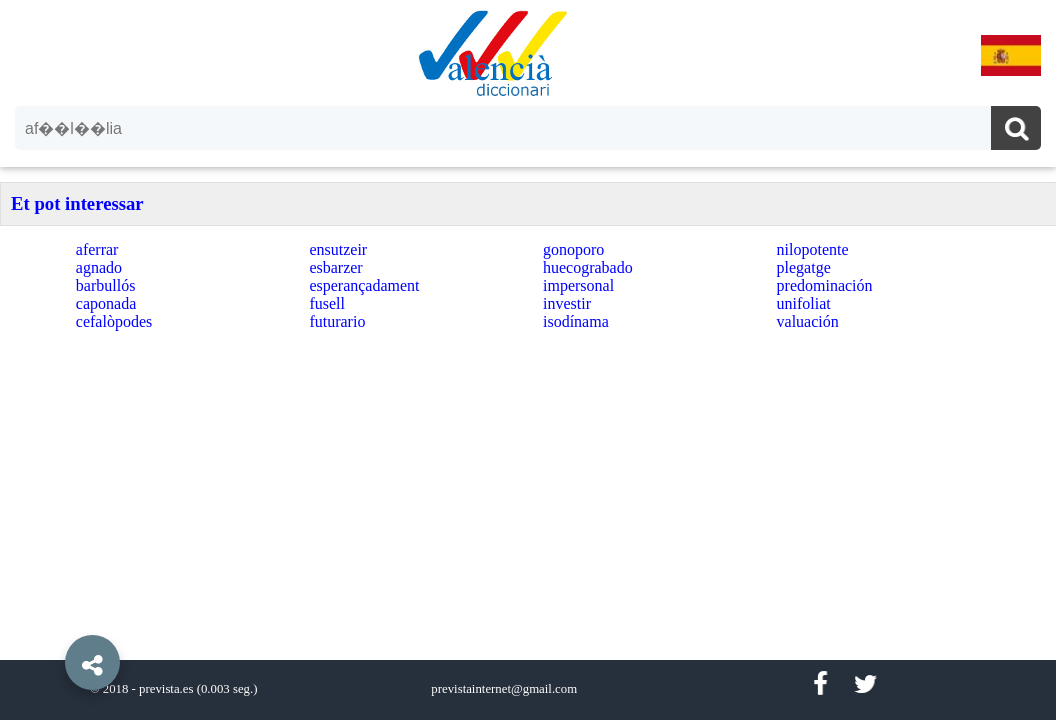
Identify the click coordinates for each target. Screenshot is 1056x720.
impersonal (578, 285)
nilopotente (813, 249)
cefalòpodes (114, 321)
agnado (99, 267)
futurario (337, 321)
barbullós (106, 285)
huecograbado (588, 267)
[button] (50, 617)
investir (567, 303)
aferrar (97, 249)
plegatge (804, 267)
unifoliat (804, 303)
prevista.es (166, 689)
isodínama (576, 321)
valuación (808, 321)
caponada (106, 303)
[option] (528, 360)
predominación (825, 285)
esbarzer (335, 267)
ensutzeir (338, 249)
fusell (327, 303)
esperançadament (364, 285)
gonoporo (573, 249)
